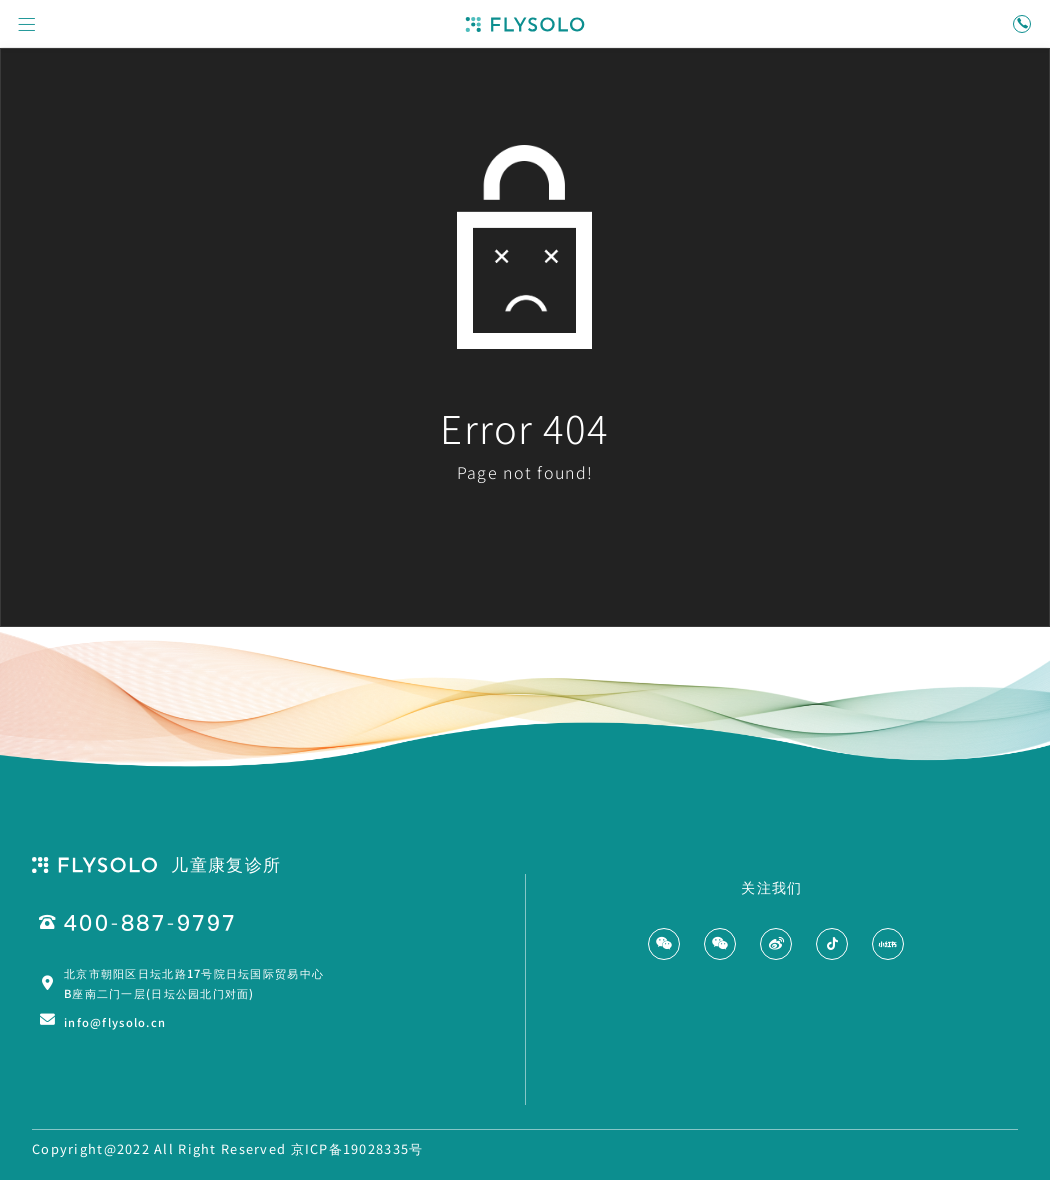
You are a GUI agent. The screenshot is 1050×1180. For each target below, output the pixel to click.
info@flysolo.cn (115, 1022)
